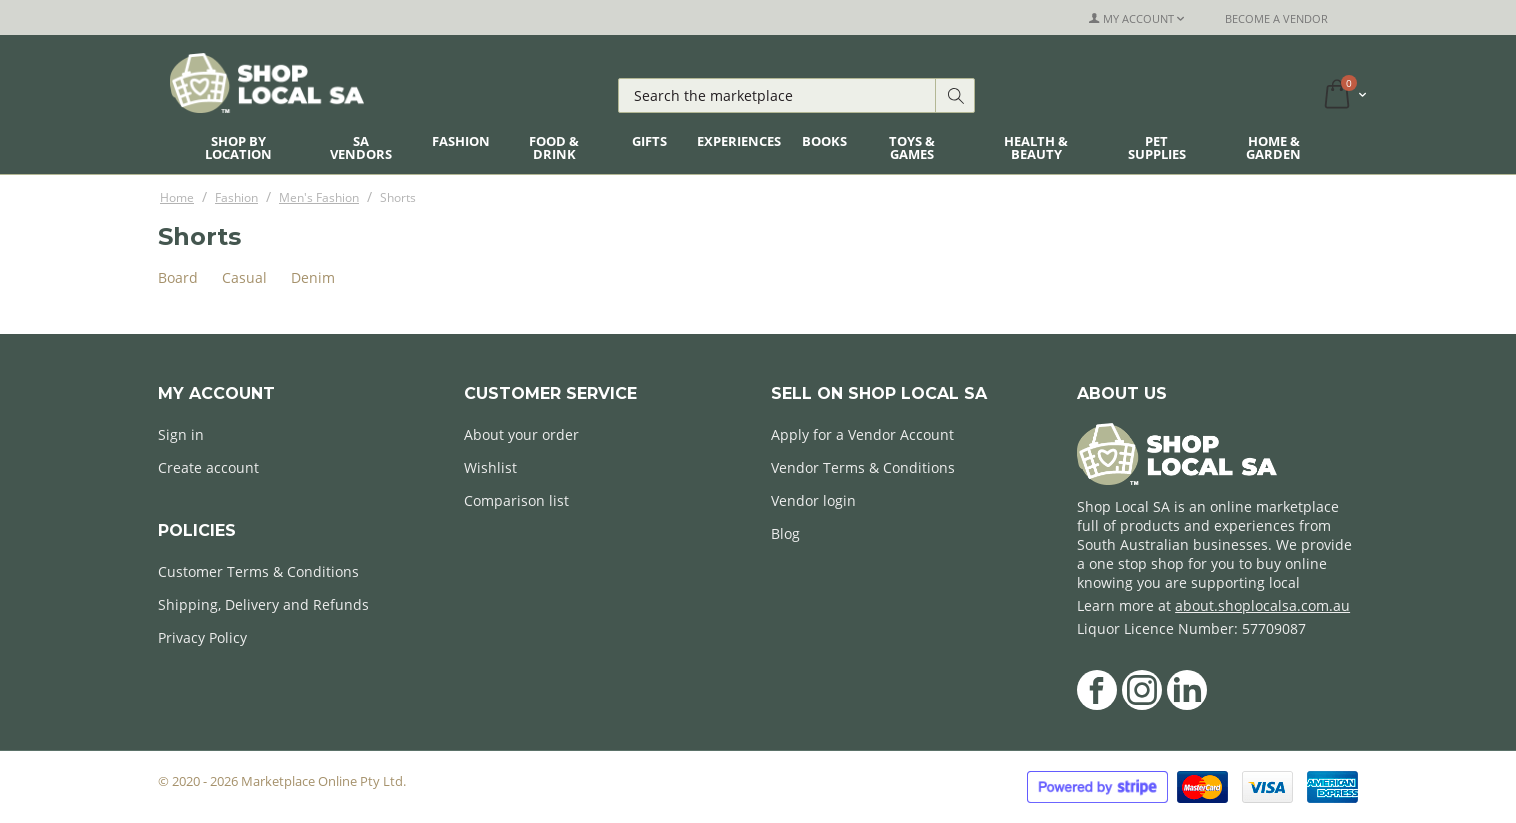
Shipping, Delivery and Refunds (263, 604)
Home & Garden (1273, 147)
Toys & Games (912, 147)
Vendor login (813, 500)
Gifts (649, 141)
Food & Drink (554, 147)
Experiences (739, 141)
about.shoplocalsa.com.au (1262, 605)
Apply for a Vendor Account (862, 434)
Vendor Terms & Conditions (863, 467)
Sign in (181, 434)
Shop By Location (238, 147)
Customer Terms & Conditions (258, 571)
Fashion (461, 141)
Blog (785, 533)
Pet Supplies (1157, 147)
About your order (521, 434)
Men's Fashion (319, 197)
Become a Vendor (1276, 18)
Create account (208, 467)
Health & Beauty (1036, 147)
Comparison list (516, 500)
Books (824, 141)
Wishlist (490, 467)
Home (177, 197)
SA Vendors (361, 147)
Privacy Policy (202, 637)
